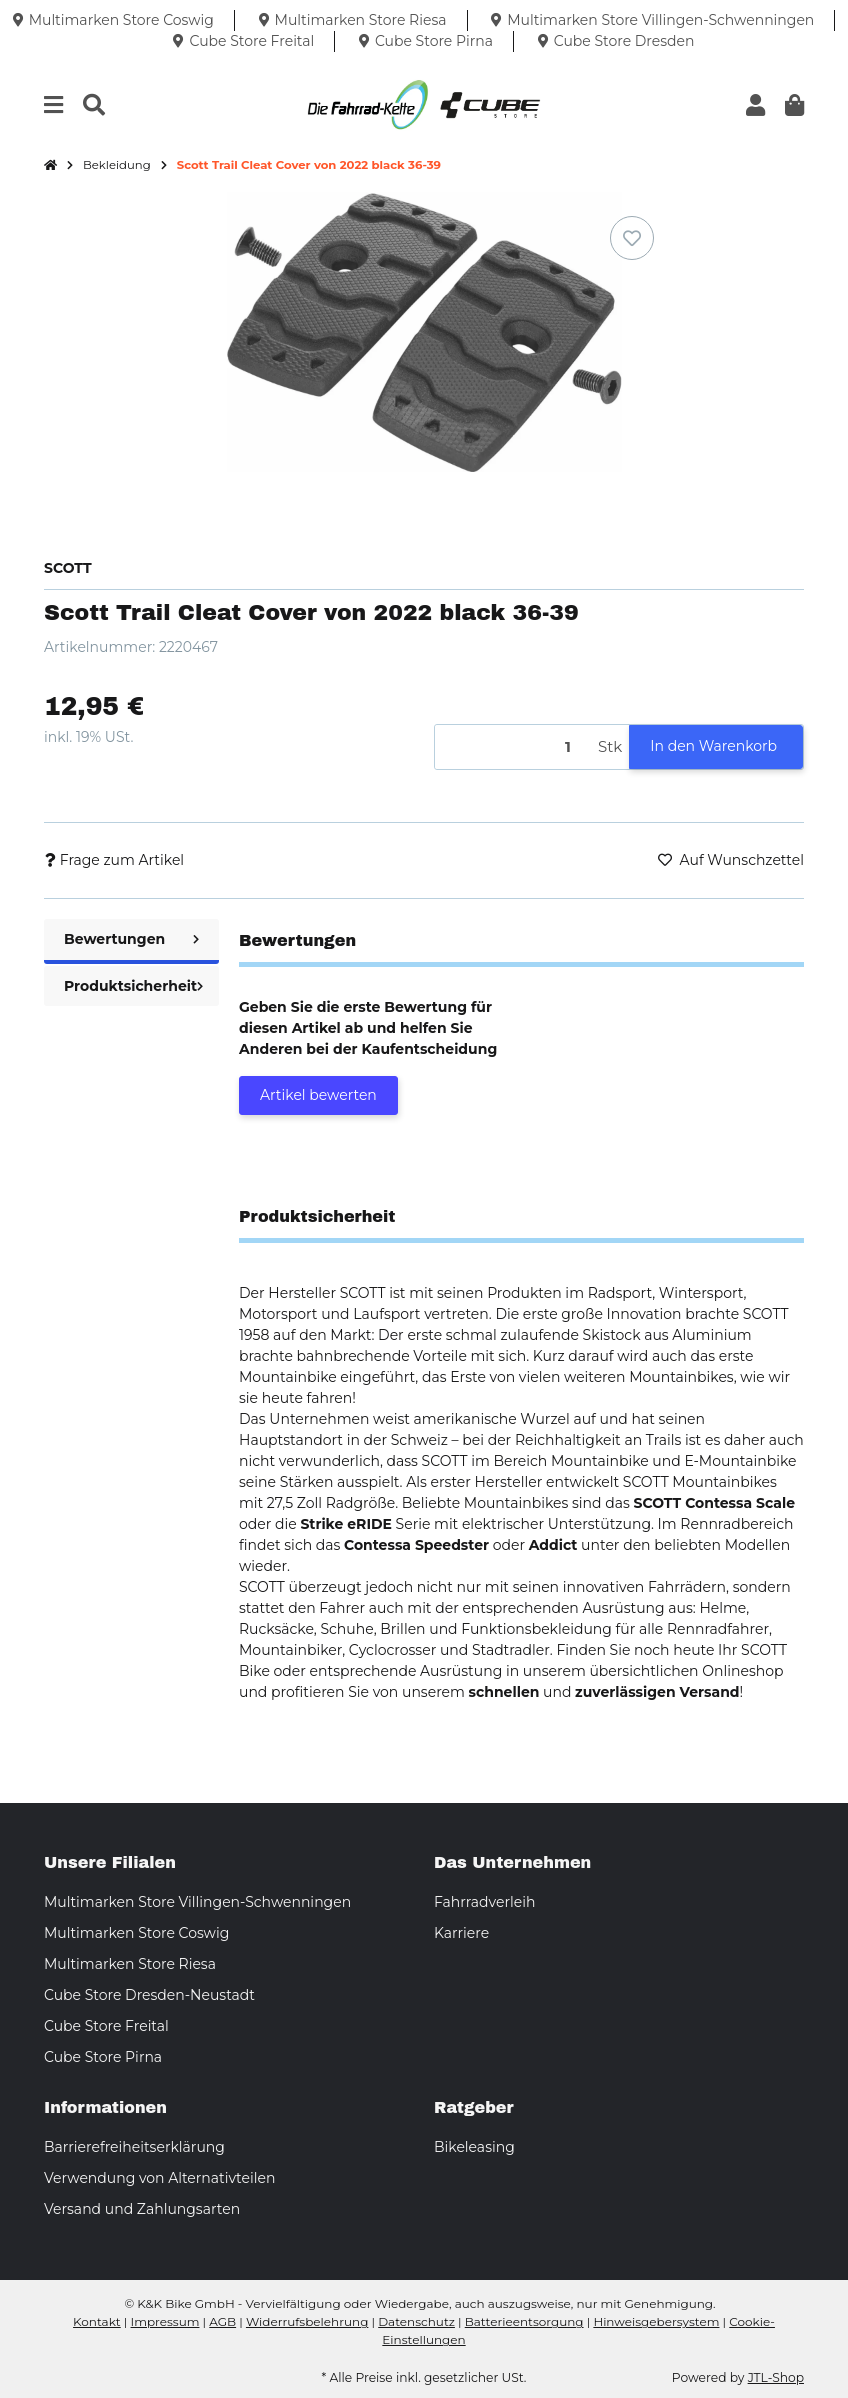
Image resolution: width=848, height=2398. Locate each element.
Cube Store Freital (106, 2026)
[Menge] (513, 747)
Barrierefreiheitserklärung (134, 2147)
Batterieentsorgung (524, 2321)
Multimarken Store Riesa (130, 1964)
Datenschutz (416, 2321)
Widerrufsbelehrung (307, 2321)
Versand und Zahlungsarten (142, 2209)
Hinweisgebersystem (656, 2321)
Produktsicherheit (133, 986)
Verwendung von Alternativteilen (159, 2178)
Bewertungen (131, 939)
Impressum (165, 2321)
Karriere (461, 1933)
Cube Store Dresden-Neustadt (149, 1995)
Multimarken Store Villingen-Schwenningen (197, 1902)
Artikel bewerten (318, 1095)
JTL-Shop (776, 2377)
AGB (222, 2321)
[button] (755, 105)
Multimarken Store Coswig (136, 1933)
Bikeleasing (474, 2147)
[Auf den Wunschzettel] (632, 238)
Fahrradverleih (484, 1902)
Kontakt (97, 2321)
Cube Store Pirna (103, 2057)
